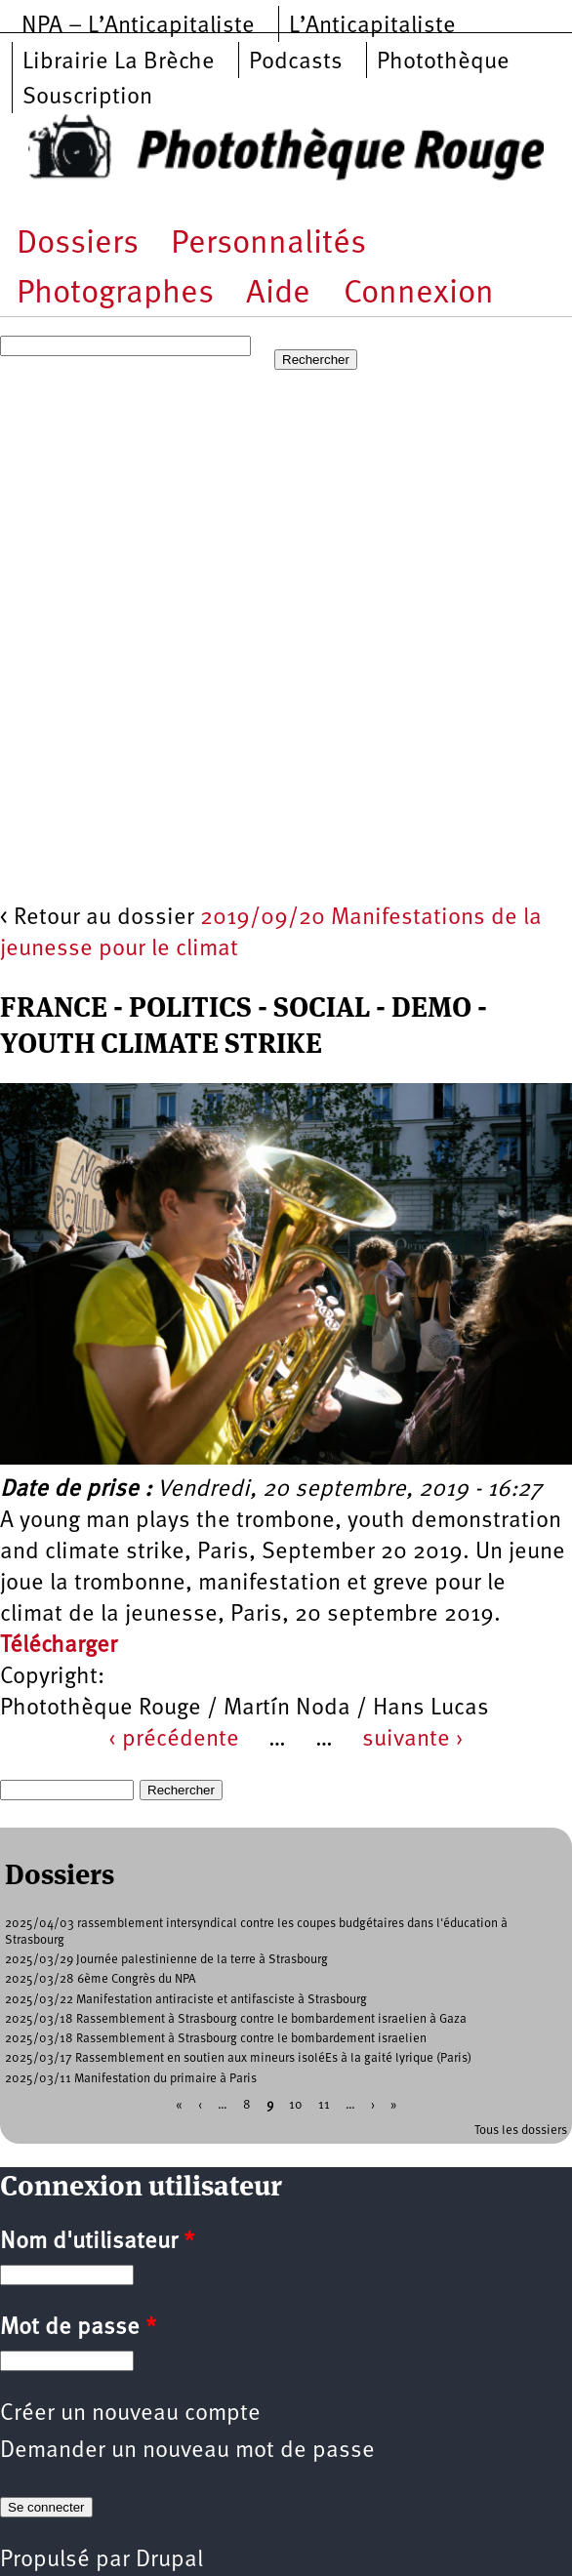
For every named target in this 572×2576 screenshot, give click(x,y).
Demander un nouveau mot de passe (187, 2451)
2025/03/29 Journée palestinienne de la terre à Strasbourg (166, 1959)
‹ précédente (173, 1739)
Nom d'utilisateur (97, 2242)
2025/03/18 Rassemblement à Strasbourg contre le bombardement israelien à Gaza (236, 2019)
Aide (278, 294)
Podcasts (296, 62)
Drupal (169, 2560)
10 (296, 2104)
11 (324, 2104)
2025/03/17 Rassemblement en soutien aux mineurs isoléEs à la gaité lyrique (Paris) (238, 2058)
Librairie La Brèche (118, 62)
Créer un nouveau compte (130, 2414)
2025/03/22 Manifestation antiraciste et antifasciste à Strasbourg (186, 1999)
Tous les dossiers (520, 2130)
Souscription (87, 97)
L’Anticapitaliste (372, 26)
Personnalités (268, 244)
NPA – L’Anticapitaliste (138, 26)
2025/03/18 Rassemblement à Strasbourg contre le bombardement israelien (216, 2039)
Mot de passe (78, 2328)
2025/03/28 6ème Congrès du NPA (100, 1979)
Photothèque (443, 62)
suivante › (413, 1739)
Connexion (419, 294)
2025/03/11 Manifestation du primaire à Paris (131, 2079)
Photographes (115, 294)
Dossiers (78, 244)
